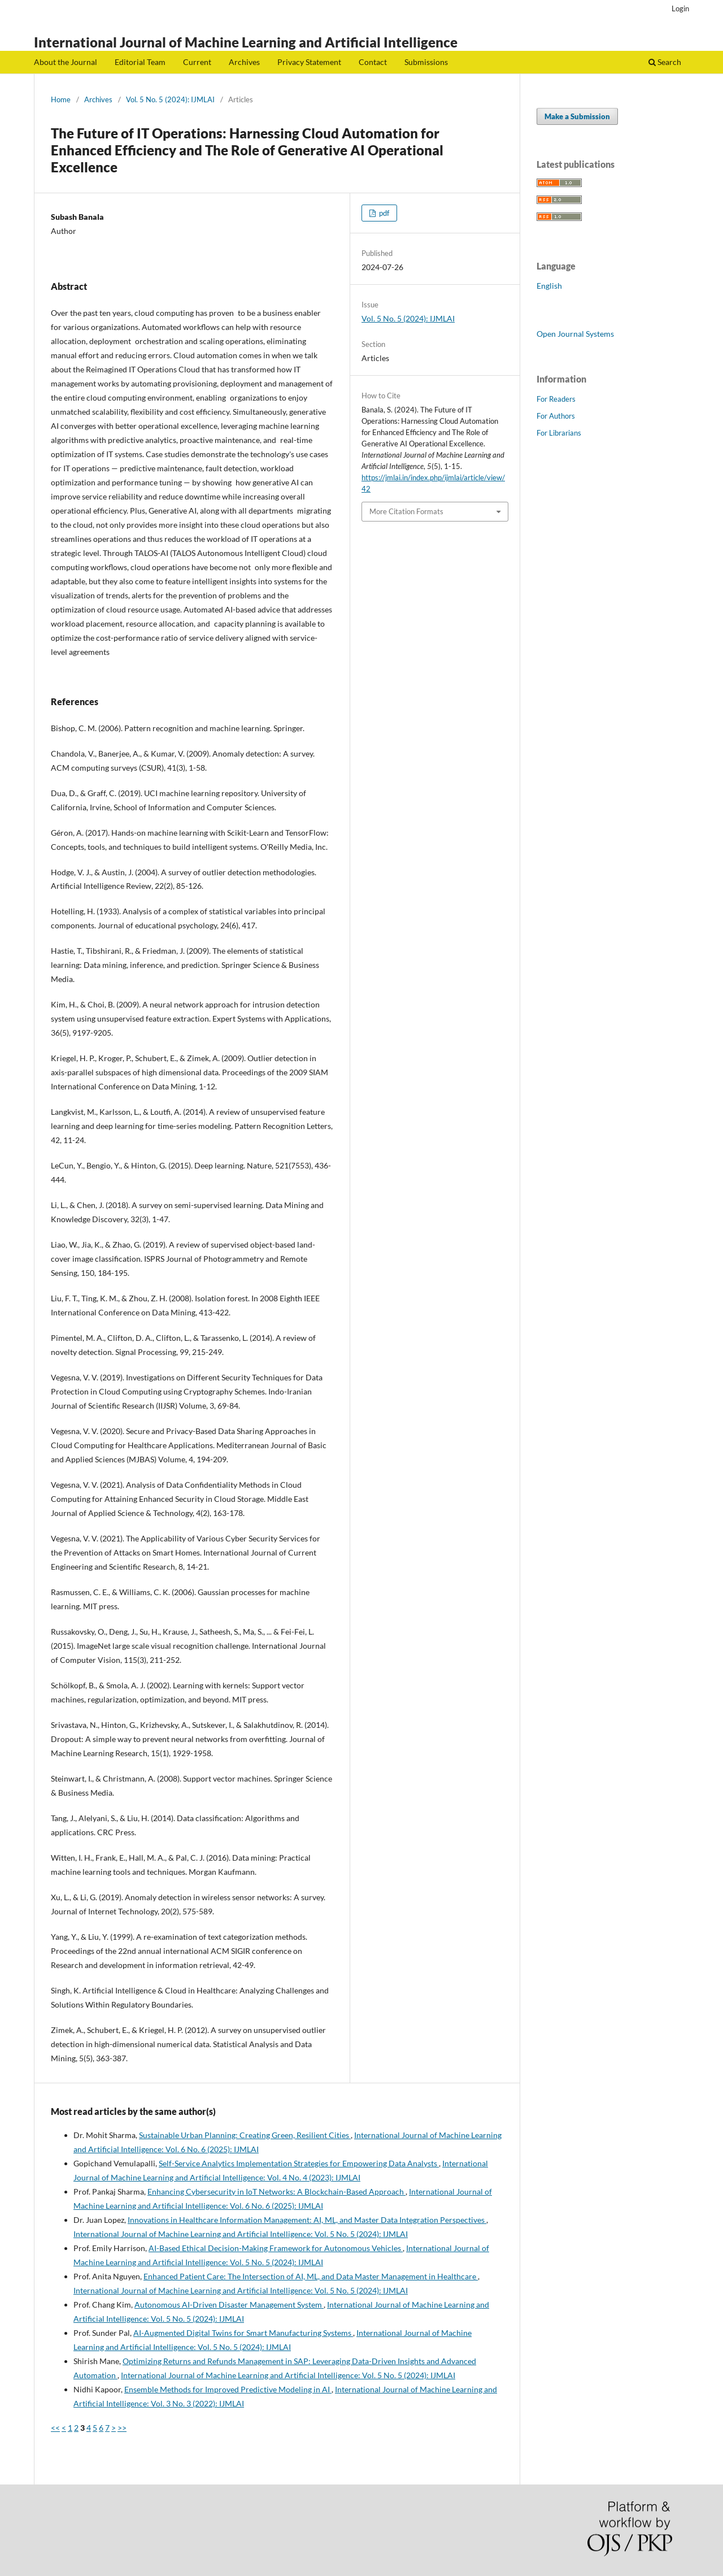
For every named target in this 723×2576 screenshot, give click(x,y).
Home (61, 99)
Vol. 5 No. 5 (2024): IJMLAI (170, 99)
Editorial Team (140, 62)
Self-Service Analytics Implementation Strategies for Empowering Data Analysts (299, 2163)
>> (122, 2427)
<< (55, 2427)
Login (680, 8)
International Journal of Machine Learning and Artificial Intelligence (246, 42)
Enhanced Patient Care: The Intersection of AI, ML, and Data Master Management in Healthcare (310, 2276)
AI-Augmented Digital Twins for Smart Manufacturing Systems (243, 2333)
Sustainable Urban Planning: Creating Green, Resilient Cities (245, 2135)
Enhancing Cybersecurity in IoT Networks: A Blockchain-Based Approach (276, 2191)
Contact (373, 62)
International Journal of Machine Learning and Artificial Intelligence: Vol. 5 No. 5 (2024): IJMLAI (240, 2234)
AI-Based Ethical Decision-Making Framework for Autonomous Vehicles (276, 2248)
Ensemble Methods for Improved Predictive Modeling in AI (228, 2389)
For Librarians (559, 432)
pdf (383, 213)
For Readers (556, 398)
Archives (244, 62)
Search (664, 62)
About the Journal (65, 62)
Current (197, 62)
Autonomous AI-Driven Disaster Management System (229, 2304)
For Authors (556, 415)
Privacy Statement (309, 62)
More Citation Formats (406, 511)
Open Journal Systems (575, 333)
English (549, 285)
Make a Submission (577, 116)
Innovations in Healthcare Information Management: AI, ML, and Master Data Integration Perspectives (307, 2220)
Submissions (426, 62)
